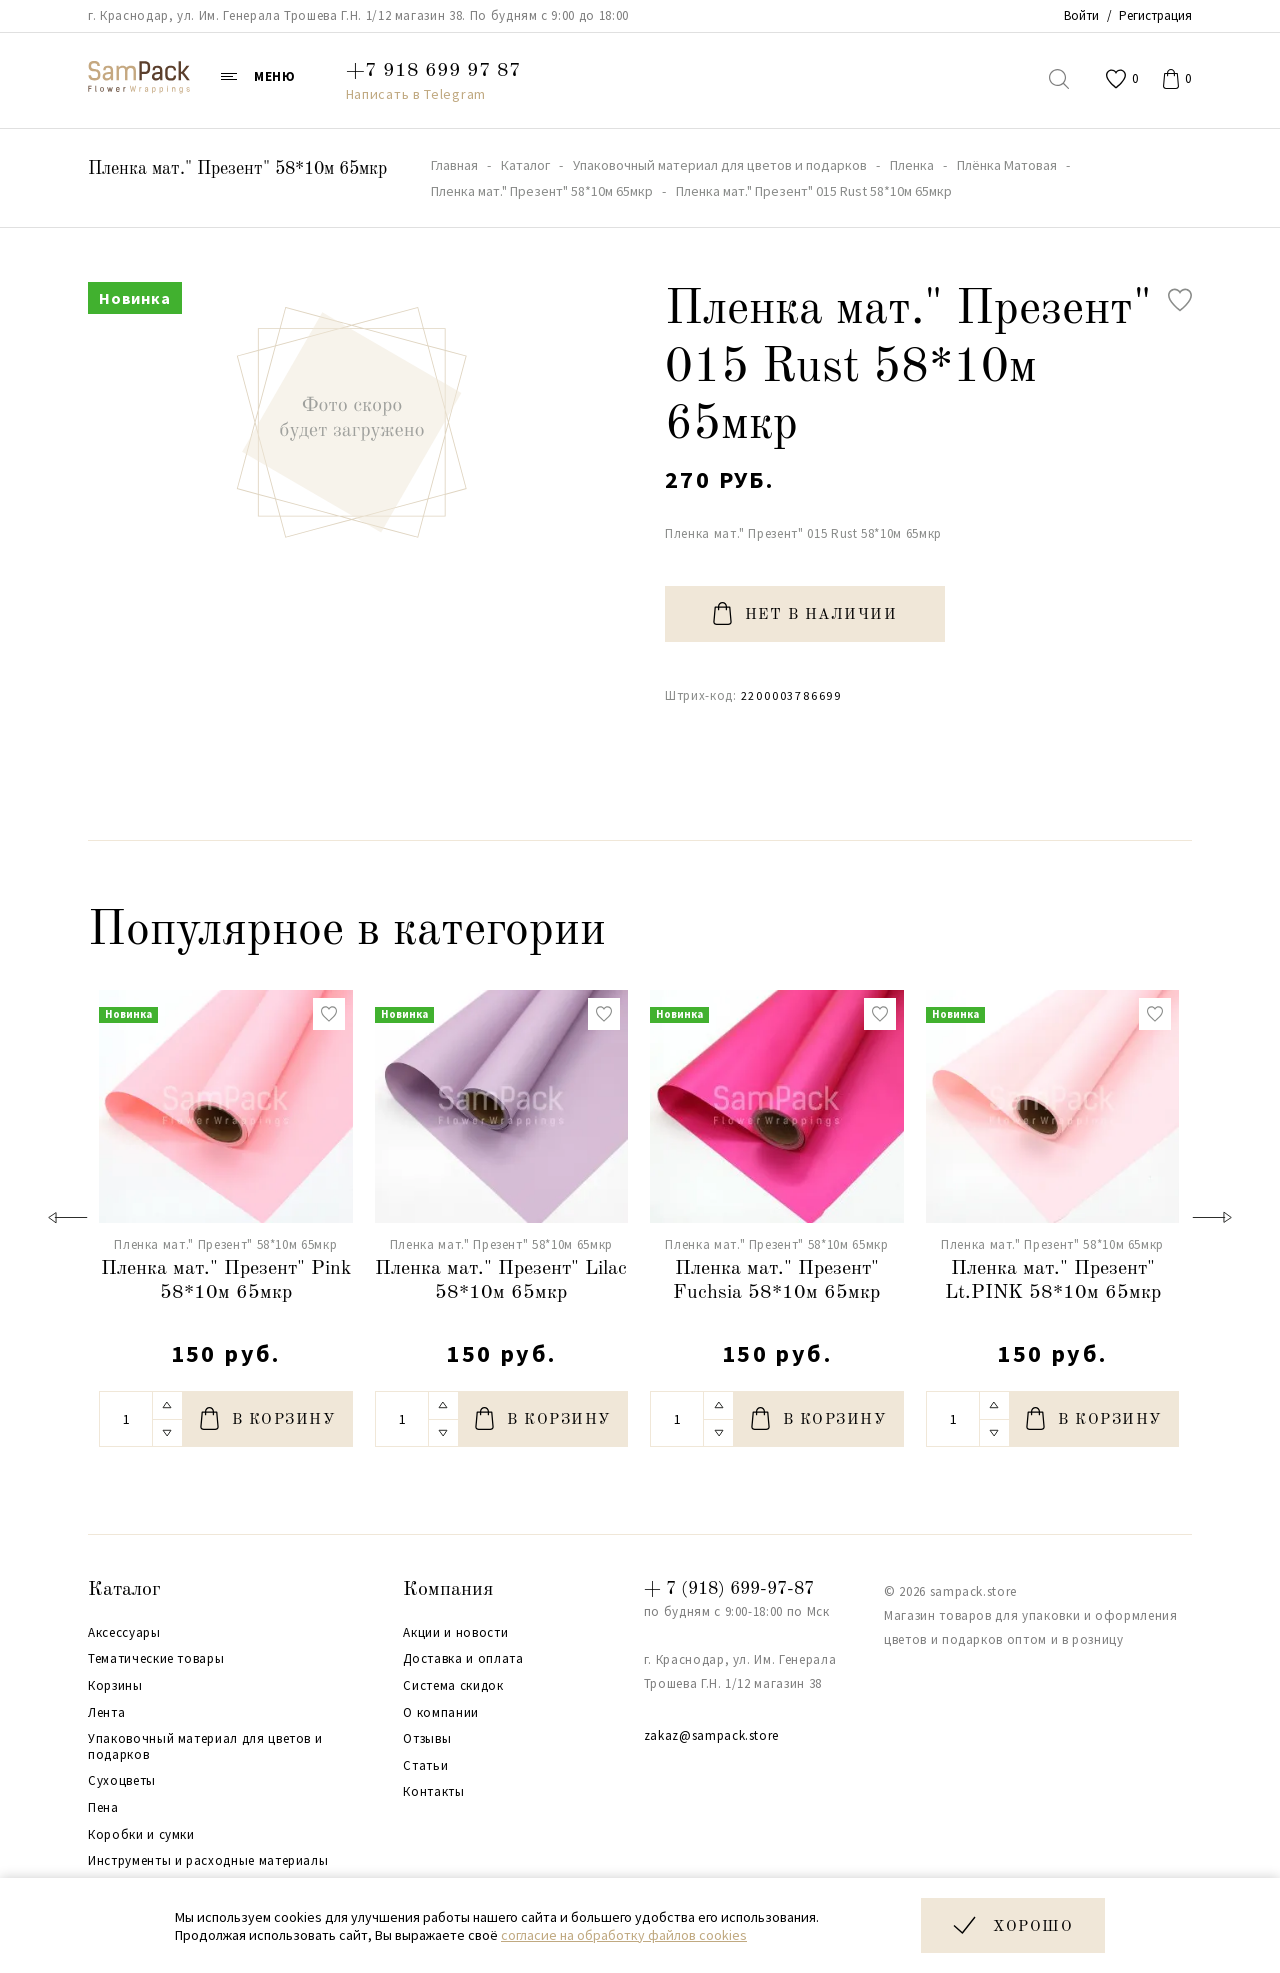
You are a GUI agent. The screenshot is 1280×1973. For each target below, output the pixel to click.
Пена (103, 1808)
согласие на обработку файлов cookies (624, 1935)
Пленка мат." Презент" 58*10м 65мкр (237, 169)
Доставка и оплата (463, 1659)
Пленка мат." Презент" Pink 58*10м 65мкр (226, 1281)
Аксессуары (124, 1633)
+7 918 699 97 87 (433, 71)
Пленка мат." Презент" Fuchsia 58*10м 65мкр (776, 1281)
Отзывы (427, 1739)
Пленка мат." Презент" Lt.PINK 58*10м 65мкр (1053, 1281)
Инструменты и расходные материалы (208, 1861)
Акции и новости (455, 1633)
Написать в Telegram (416, 94)
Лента (106, 1713)
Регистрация (1155, 15)
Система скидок (453, 1686)
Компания (448, 1590)
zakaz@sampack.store (711, 1735)
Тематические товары (156, 1659)
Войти (1081, 15)
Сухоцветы (122, 1781)
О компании (441, 1713)
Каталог (124, 1590)
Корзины (115, 1686)
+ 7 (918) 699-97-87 (729, 1589)
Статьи (425, 1766)
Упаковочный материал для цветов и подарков (205, 1746)
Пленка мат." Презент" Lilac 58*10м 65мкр (501, 1281)
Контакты (433, 1792)
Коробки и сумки (141, 1835)
